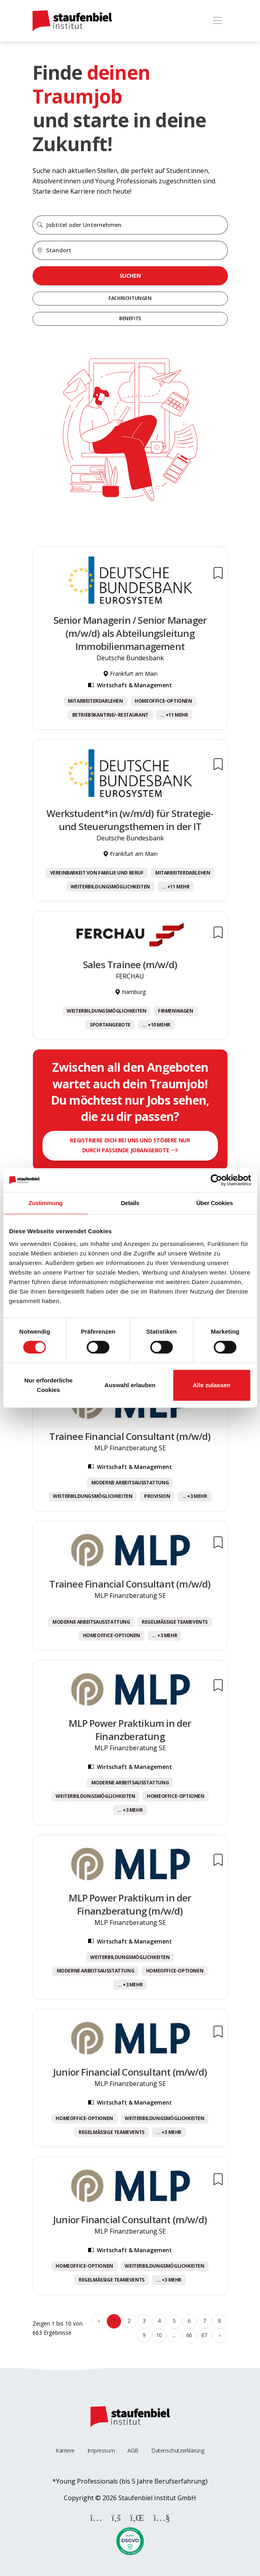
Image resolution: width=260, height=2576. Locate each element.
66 (189, 2335)
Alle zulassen (211, 1385)
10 (159, 2335)
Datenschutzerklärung (177, 2450)
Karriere (65, 2450)
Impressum (101, 2450)
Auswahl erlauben (129, 1385)
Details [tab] (130, 1203)
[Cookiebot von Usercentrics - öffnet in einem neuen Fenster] (216, 1180)
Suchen (130, 275)
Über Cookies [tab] (214, 1203)
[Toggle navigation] (218, 20)
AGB (133, 2450)
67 (204, 2335)
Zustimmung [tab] (46, 1203)
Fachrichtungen (129, 298)
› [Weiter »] (219, 2335)
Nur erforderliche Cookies (48, 1385)
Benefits (130, 318)
